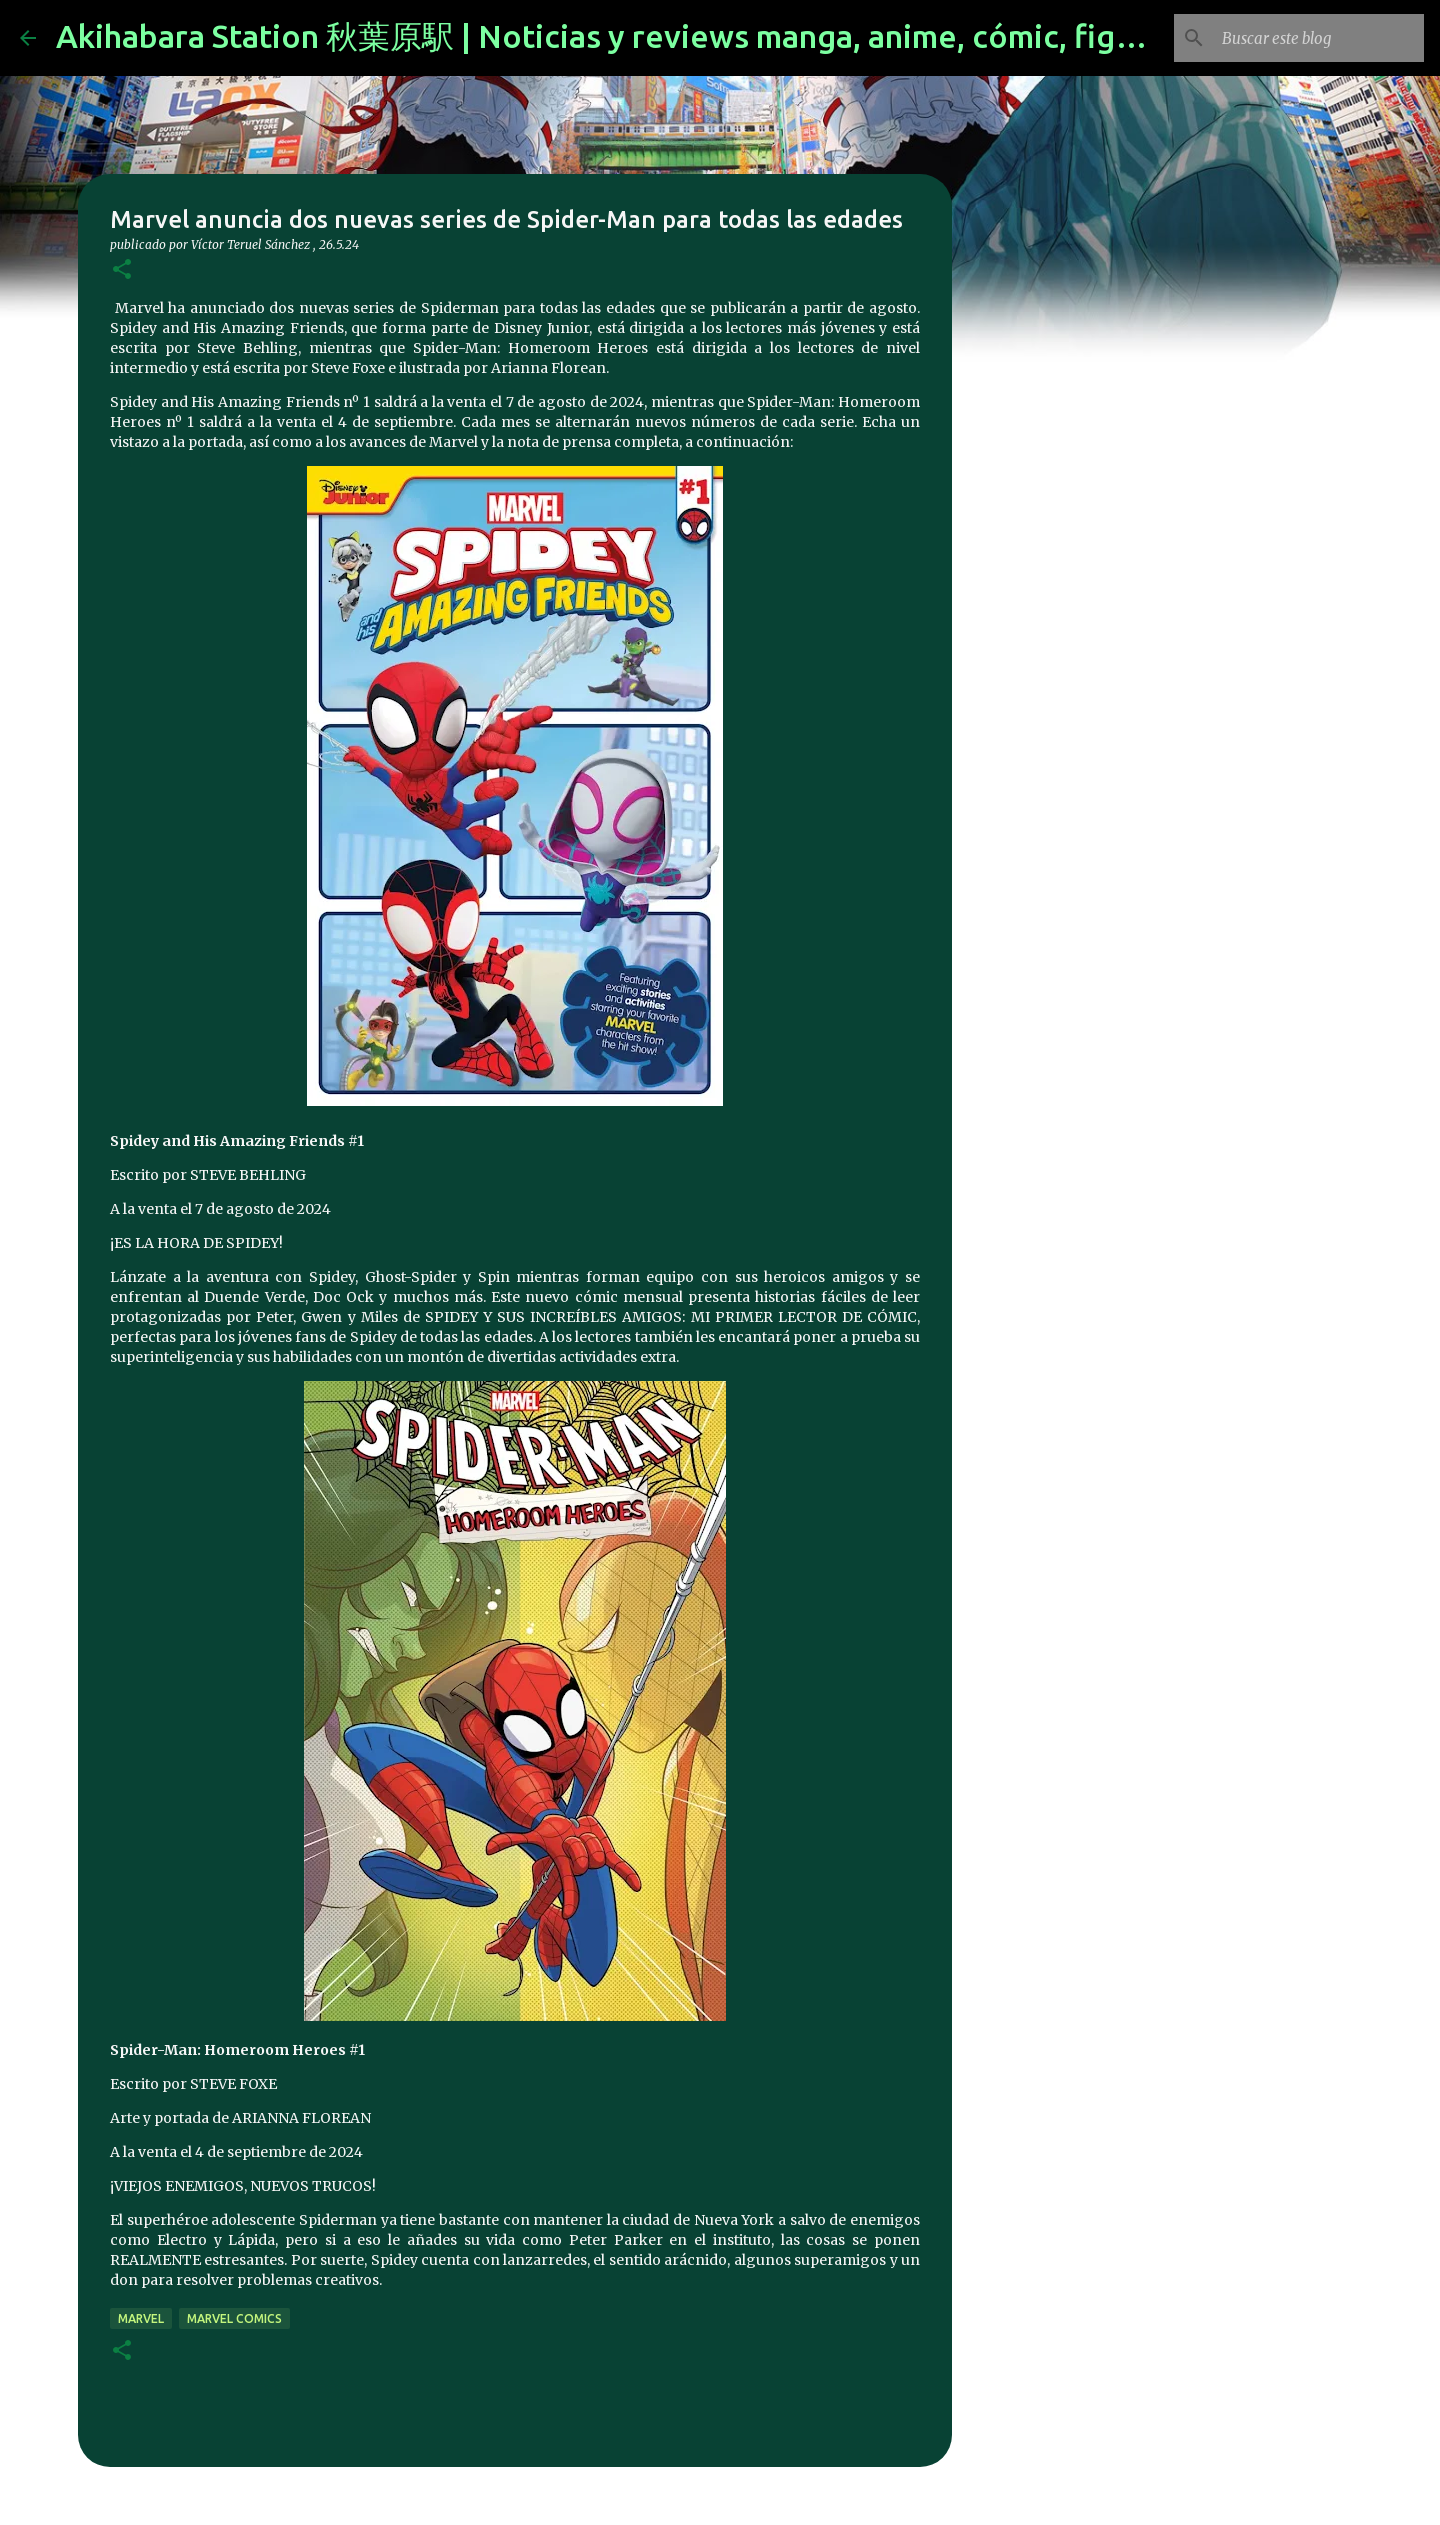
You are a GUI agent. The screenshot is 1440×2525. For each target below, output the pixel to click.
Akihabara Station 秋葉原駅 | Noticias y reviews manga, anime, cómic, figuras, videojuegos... (730, 36)
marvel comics (234, 2318)
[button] (122, 270)
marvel (141, 2318)
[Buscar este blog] (1319, 38)
